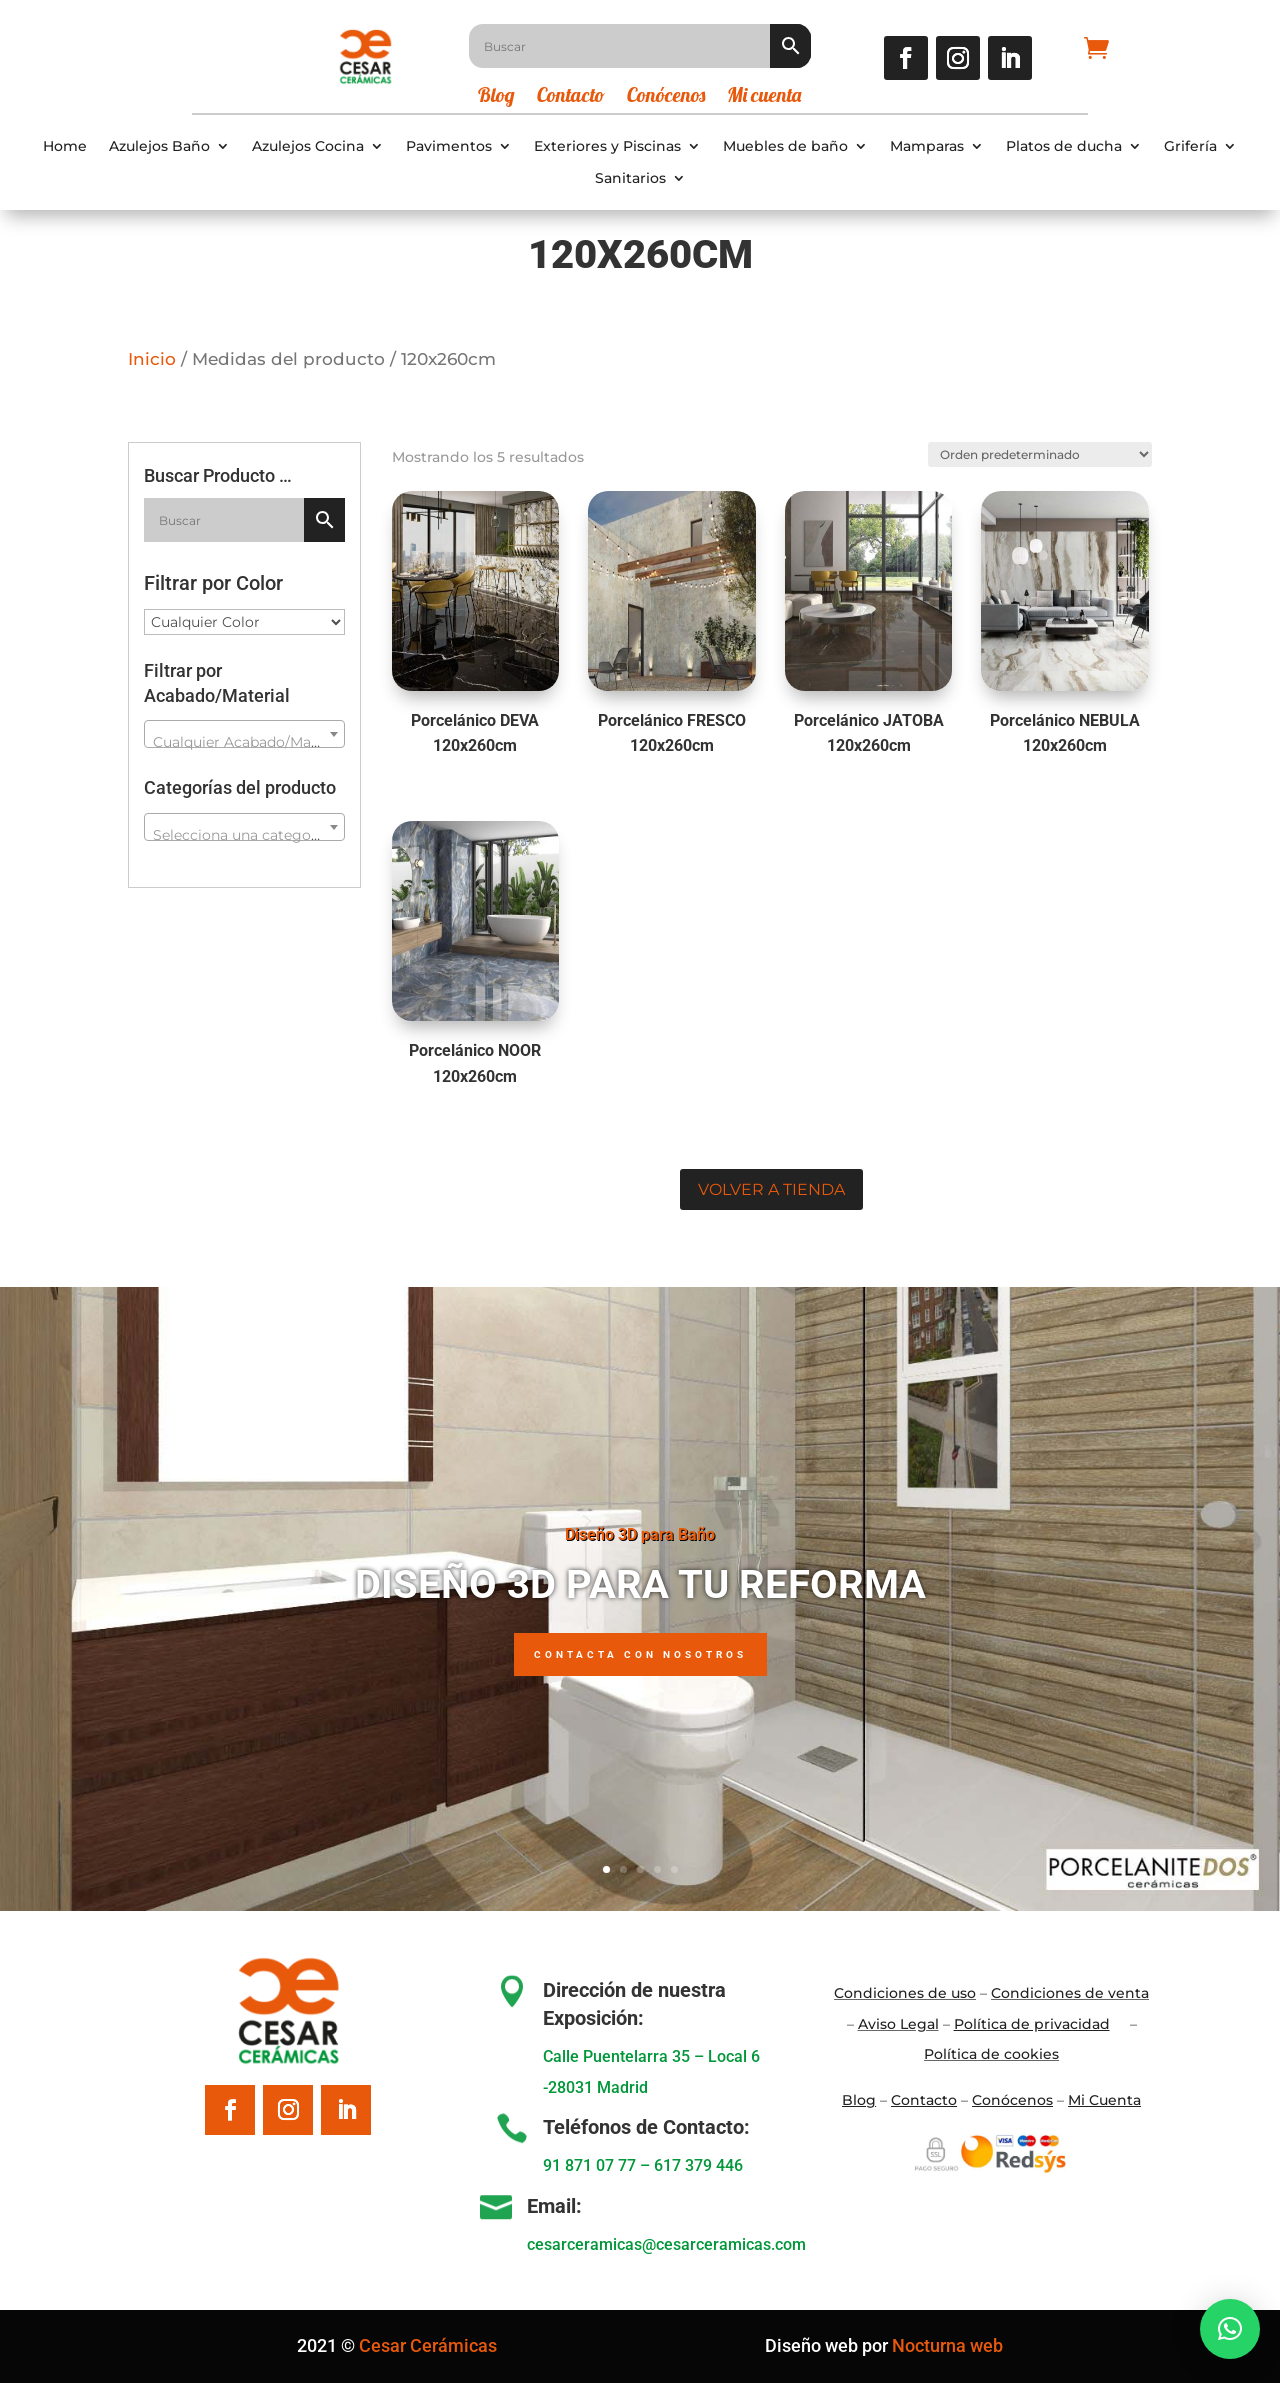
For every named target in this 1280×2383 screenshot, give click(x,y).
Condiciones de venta (1070, 1993)
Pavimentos (449, 146)
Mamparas (927, 146)
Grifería (1190, 146)
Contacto (571, 97)
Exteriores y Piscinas (607, 146)
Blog (496, 97)
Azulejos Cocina (308, 146)
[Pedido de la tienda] (1037, 452)
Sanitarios (630, 178)
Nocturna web (947, 2345)
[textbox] (244, 742)
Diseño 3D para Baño (640, 1534)
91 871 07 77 (589, 2165)
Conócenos (666, 97)
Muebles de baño (785, 146)
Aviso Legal (898, 2024)
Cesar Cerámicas (428, 2345)
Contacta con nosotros (640, 1654)
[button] (1230, 2329)
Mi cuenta (764, 97)
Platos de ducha (1064, 146)
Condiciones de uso (905, 1993)
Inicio (152, 359)
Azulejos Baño (159, 146)
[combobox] (244, 734)
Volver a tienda (771, 1189)
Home (65, 146)
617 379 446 (698, 2165)
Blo (859, 2100)
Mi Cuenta (1104, 2100)
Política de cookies (991, 2054)
